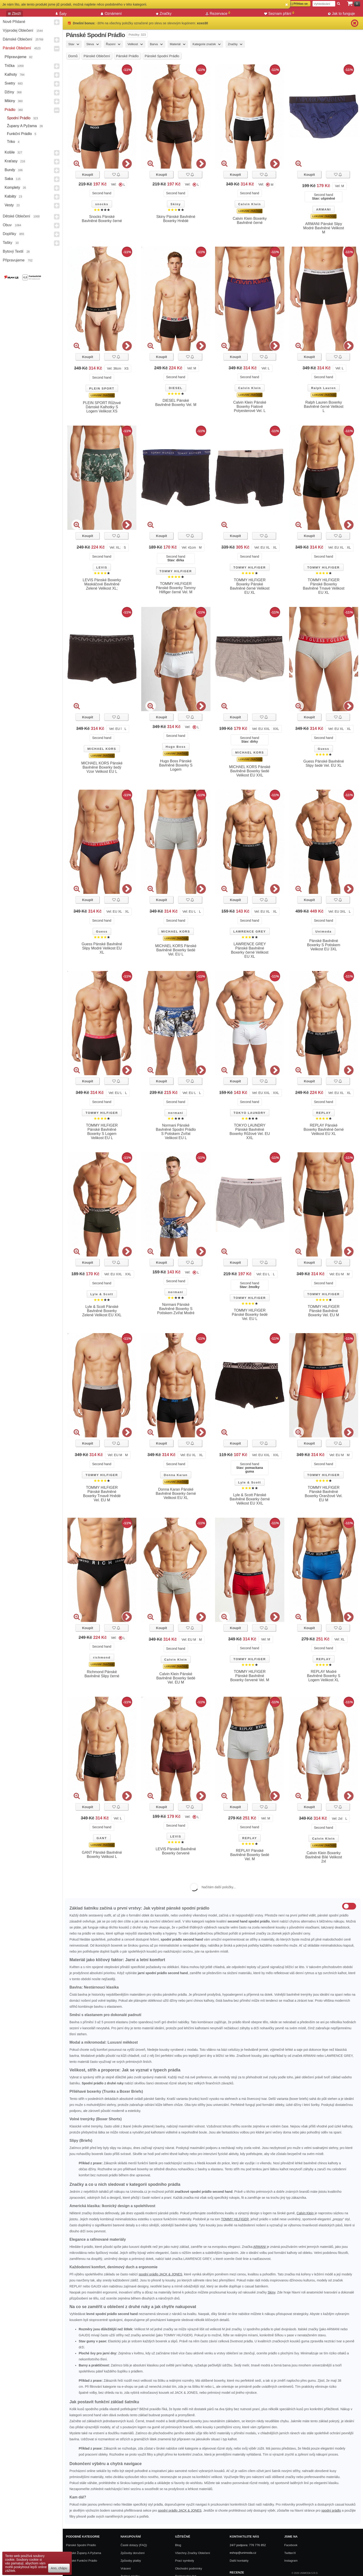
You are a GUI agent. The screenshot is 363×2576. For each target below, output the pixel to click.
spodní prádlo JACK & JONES (160, 2274)
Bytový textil (13, 251)
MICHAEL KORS (101, 749)
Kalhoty (11, 74)
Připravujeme (15, 57)
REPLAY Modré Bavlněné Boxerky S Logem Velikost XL (323, 1676)
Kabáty (10, 196)
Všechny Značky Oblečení (192, 2553)
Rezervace (218, 13)
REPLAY (323, 1113)
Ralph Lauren (323, 388)
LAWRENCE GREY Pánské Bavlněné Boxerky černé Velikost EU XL (250, 950)
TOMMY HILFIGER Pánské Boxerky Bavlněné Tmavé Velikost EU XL (323, 586)
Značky (164, 14)
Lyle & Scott (101, 1294)
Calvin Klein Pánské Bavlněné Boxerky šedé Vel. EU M (175, 1678)
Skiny (175, 204)
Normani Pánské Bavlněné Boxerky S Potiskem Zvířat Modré (175, 1309)
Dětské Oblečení (16, 216)
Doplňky (9, 234)
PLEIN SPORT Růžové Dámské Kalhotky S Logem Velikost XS (102, 407)
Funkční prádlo (19, 134)
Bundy (10, 170)
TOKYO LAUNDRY (250, 1113)
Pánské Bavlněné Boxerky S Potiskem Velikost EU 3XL (323, 945)
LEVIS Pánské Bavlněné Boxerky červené (176, 1851)
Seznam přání (279, 13)
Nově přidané (14, 22)
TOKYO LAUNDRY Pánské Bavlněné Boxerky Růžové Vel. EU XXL (249, 1131)
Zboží (14, 14)
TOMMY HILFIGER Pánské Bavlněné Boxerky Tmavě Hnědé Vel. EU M (102, 1494)
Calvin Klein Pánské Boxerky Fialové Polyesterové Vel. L (249, 406)
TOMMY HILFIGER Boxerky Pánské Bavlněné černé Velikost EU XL (249, 586)
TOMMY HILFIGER (176, 571)
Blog (178, 2545)
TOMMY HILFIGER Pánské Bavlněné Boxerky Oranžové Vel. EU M (324, 1494)
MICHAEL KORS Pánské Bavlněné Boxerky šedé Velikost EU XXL (249, 771)
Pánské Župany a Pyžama (83, 2553)
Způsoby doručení (133, 2553)
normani (175, 1113)
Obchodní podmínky (188, 2568)
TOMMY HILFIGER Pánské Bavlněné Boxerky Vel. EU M (323, 1311)
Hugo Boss (176, 746)
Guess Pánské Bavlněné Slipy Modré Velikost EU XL (101, 948)
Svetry (10, 83)
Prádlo (10, 110)
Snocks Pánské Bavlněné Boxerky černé (102, 219)
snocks (101, 204)
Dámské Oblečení (17, 39)
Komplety (12, 187)
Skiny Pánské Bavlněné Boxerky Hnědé (175, 219)
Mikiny (10, 101)
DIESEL (175, 388)
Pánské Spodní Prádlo (81, 2545)
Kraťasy (11, 161)
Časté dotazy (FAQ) (134, 2545)
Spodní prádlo (18, 118)
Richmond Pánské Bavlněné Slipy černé (101, 1674)
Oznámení (111, 14)
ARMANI (323, 209)
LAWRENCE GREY (249, 931)
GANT (102, 1838)
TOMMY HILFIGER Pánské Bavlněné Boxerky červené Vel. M (249, 1676)
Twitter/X (290, 2553)
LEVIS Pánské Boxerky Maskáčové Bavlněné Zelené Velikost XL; (102, 584)
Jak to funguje (341, 14)
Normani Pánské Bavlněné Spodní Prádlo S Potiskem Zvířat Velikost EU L (176, 1131)
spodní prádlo (331, 2510)
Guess (323, 749)
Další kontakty (239, 2560)
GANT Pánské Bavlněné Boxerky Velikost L (102, 1854)
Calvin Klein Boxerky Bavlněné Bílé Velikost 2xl (323, 1857)
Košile (10, 152)
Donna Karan (176, 1475)
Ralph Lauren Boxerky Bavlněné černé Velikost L (324, 406)
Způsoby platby (131, 2560)
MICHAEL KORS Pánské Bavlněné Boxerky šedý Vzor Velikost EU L (101, 767)
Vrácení (126, 2568)
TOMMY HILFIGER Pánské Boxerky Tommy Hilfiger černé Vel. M (176, 588)
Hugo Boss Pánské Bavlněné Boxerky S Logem (175, 765)
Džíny (9, 92)
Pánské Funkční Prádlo (81, 2560)
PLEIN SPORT (101, 388)
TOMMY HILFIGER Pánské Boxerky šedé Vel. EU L (250, 1314)
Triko (11, 142)
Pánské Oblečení (17, 48)
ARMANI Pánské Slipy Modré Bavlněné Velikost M (323, 228)
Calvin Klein (249, 204)
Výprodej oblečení (18, 30)
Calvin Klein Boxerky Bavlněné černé (250, 221)
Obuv (7, 225)
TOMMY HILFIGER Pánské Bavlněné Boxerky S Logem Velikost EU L (102, 1131)
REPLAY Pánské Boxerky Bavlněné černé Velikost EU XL (324, 1129)
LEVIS (101, 567)
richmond (101, 1657)
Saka (9, 179)
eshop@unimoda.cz (243, 2552)
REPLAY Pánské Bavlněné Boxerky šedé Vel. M (249, 1855)
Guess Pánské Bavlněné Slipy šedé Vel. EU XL (323, 763)
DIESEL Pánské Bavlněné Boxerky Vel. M (175, 403)
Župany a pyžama (22, 126)
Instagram (291, 2560)
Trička (10, 66)
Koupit (87, 174)
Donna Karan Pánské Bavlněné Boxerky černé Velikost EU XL (176, 1493)
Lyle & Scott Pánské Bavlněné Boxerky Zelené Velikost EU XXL (102, 1311)
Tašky (7, 243)
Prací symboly (184, 2560)
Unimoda (324, 931)
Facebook (290, 2545)
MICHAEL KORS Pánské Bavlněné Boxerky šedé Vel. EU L (175, 950)
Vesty (9, 205)
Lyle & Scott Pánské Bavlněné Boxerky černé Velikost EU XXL (250, 1499)
